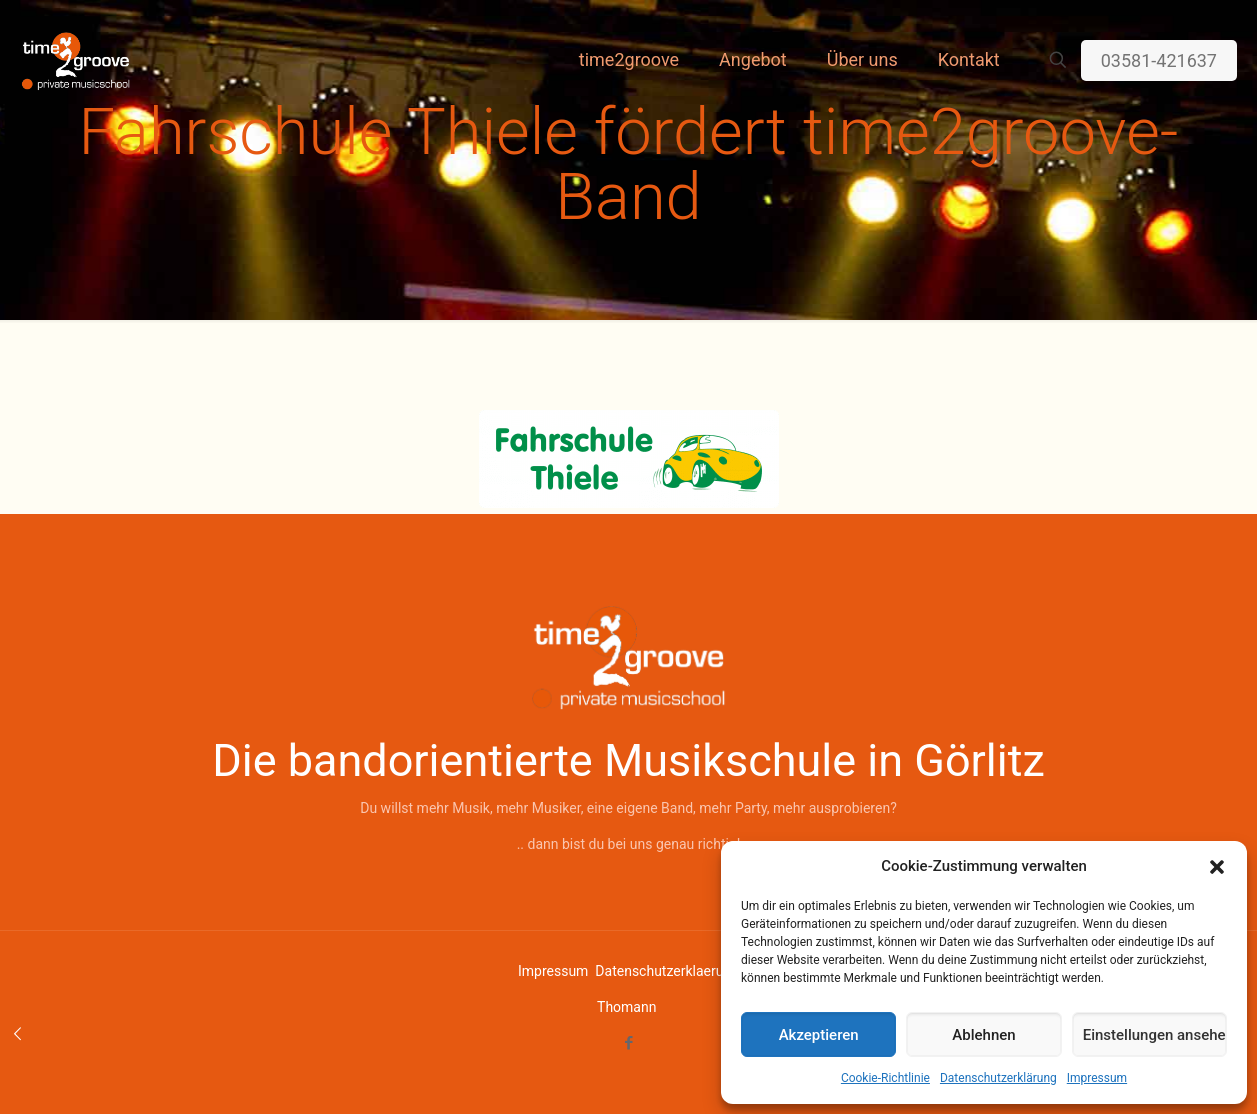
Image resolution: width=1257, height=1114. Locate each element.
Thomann (626, 1007)
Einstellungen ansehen (1155, 1035)
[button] (1217, 867)
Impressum (1097, 1078)
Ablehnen (983, 1035)
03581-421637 (1159, 60)
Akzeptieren (819, 1035)
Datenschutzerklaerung (667, 971)
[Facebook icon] (628, 1043)
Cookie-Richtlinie (885, 1078)
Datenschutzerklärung (998, 1078)
